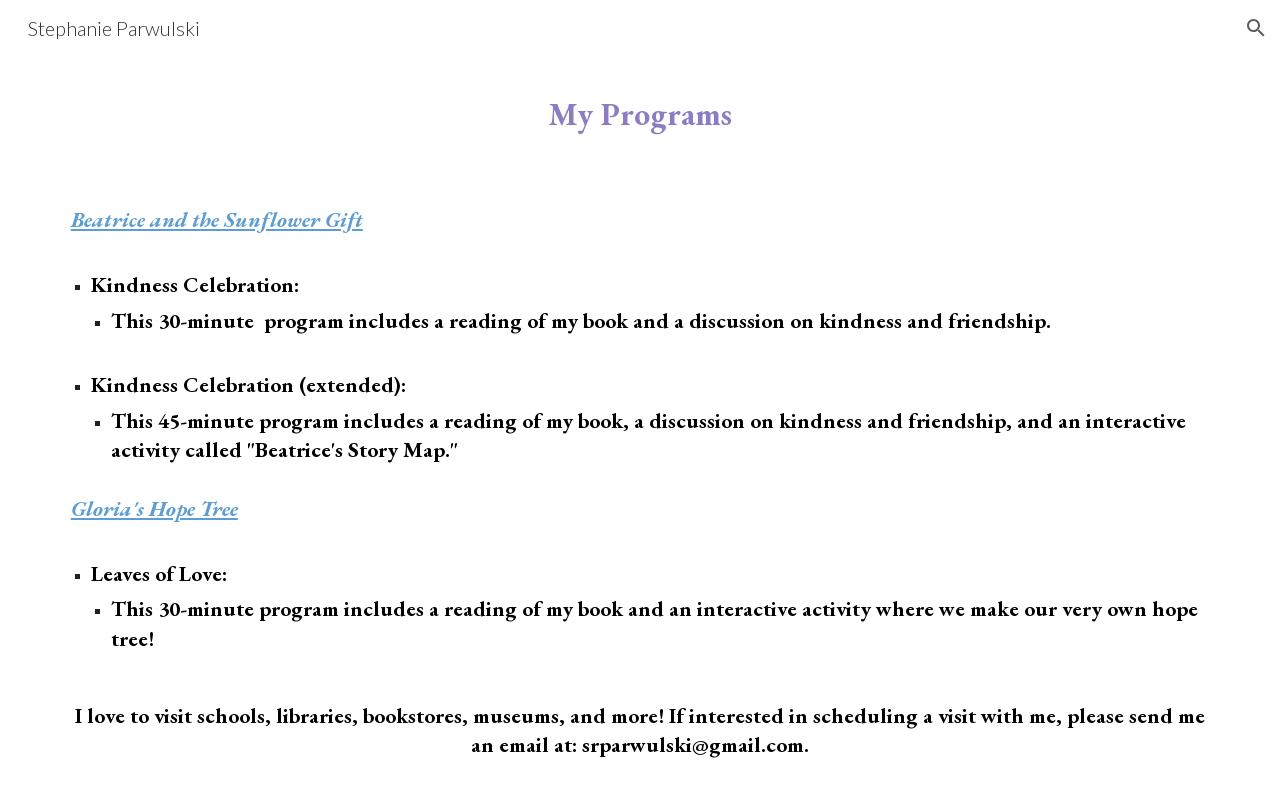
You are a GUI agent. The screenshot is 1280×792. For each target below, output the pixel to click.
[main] (640, 114)
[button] (1256, 28)
